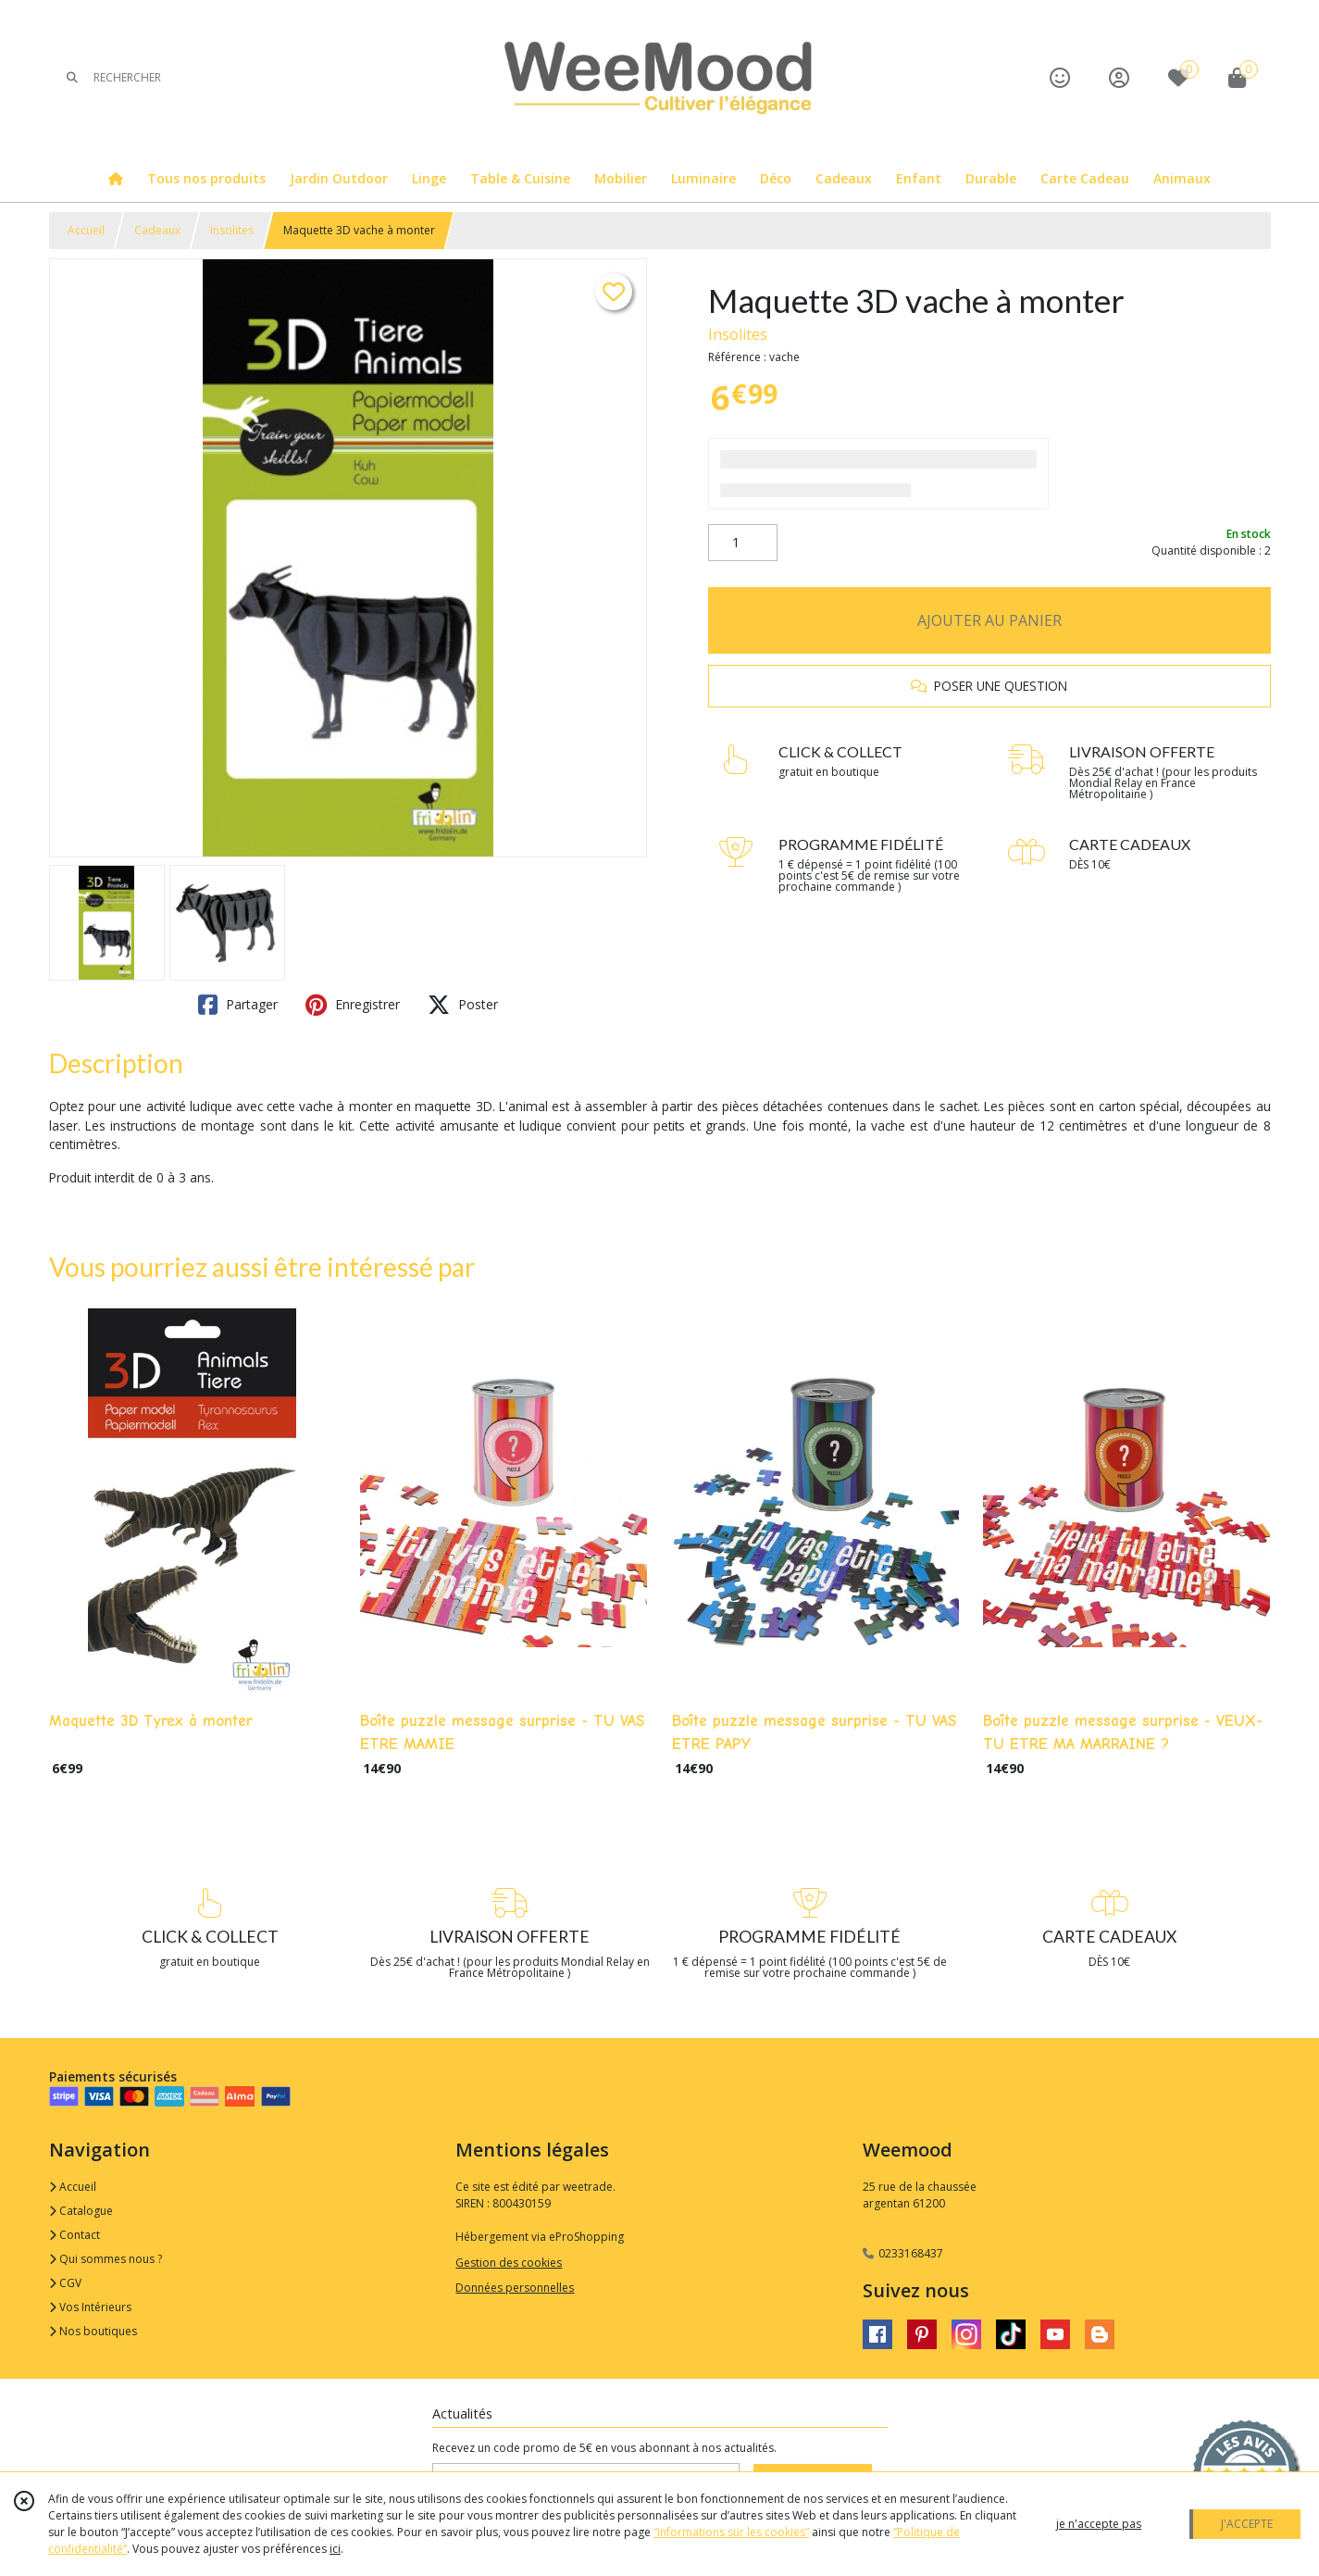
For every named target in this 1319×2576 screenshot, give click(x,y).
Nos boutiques (93, 2331)
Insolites (232, 230)
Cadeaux (157, 230)
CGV (65, 2283)
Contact (74, 2235)
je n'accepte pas (1098, 2524)
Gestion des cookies (508, 2262)
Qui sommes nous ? (105, 2259)
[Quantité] (743, 542)
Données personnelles (514, 2287)
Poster (463, 1005)
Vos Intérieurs (90, 2307)
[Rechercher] (72, 77)
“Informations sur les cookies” (731, 2532)
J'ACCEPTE (1247, 2524)
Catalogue (81, 2211)
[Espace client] (1119, 77)
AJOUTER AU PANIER (989, 620)
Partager (238, 1005)
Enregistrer (352, 1005)
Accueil (86, 230)
